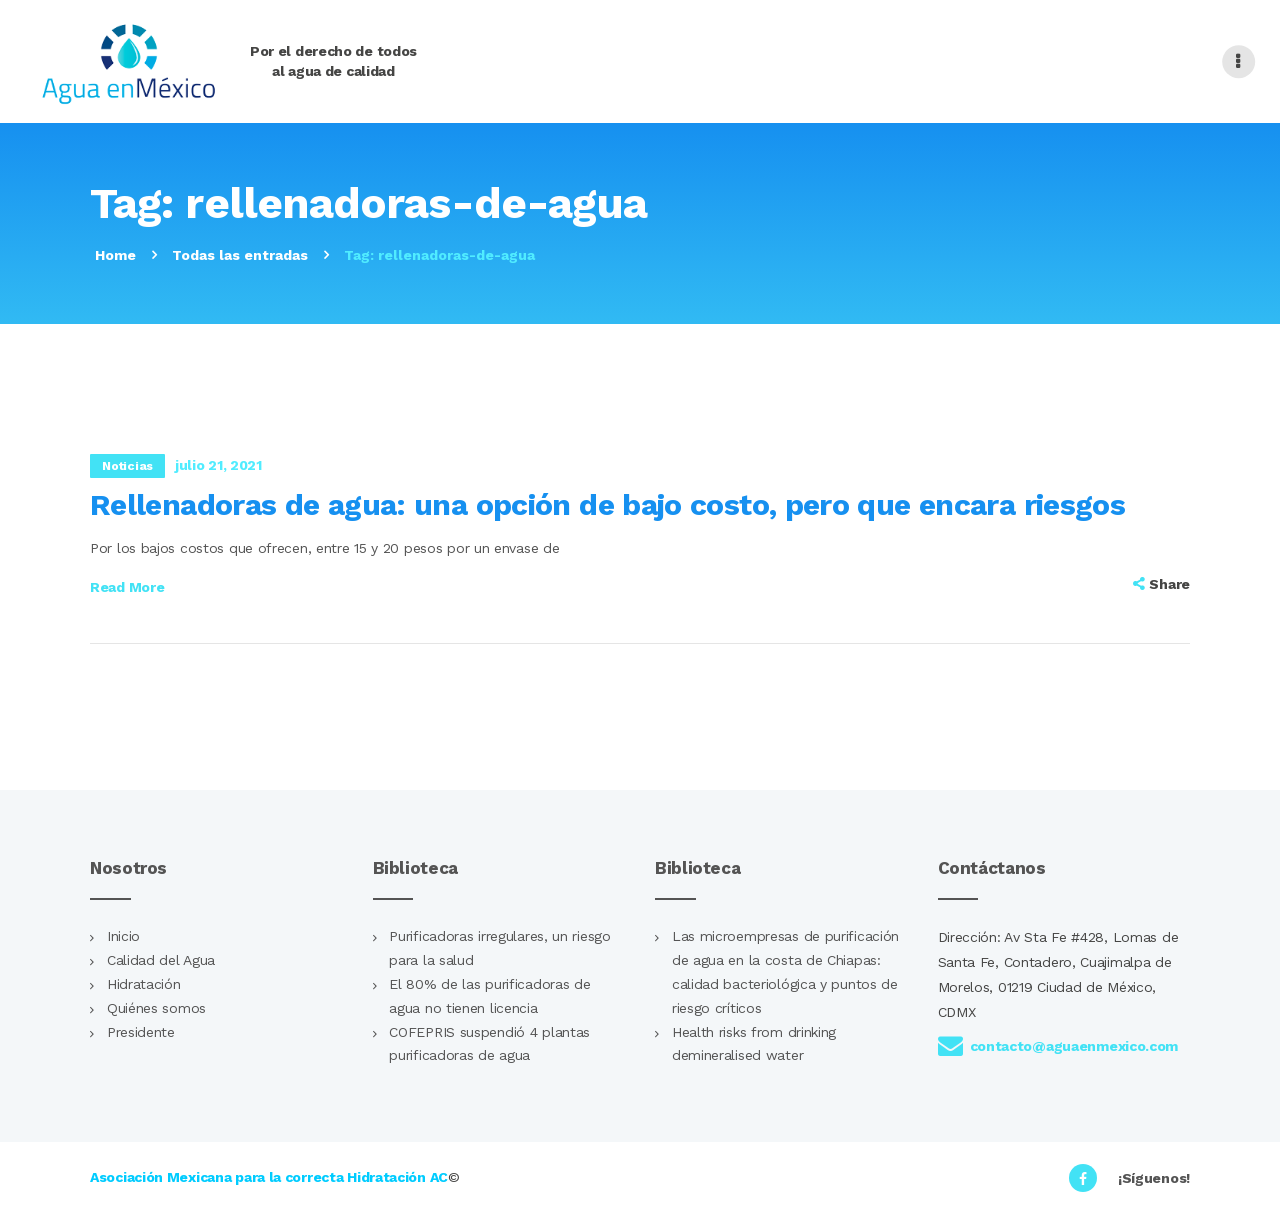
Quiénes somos (156, 1008)
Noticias (127, 466)
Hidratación (144, 984)
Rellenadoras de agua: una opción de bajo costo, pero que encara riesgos (607, 505)
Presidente (141, 1032)
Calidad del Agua (161, 960)
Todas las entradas (240, 255)
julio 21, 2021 (218, 465)
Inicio (123, 936)
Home (115, 255)
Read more (127, 587)
